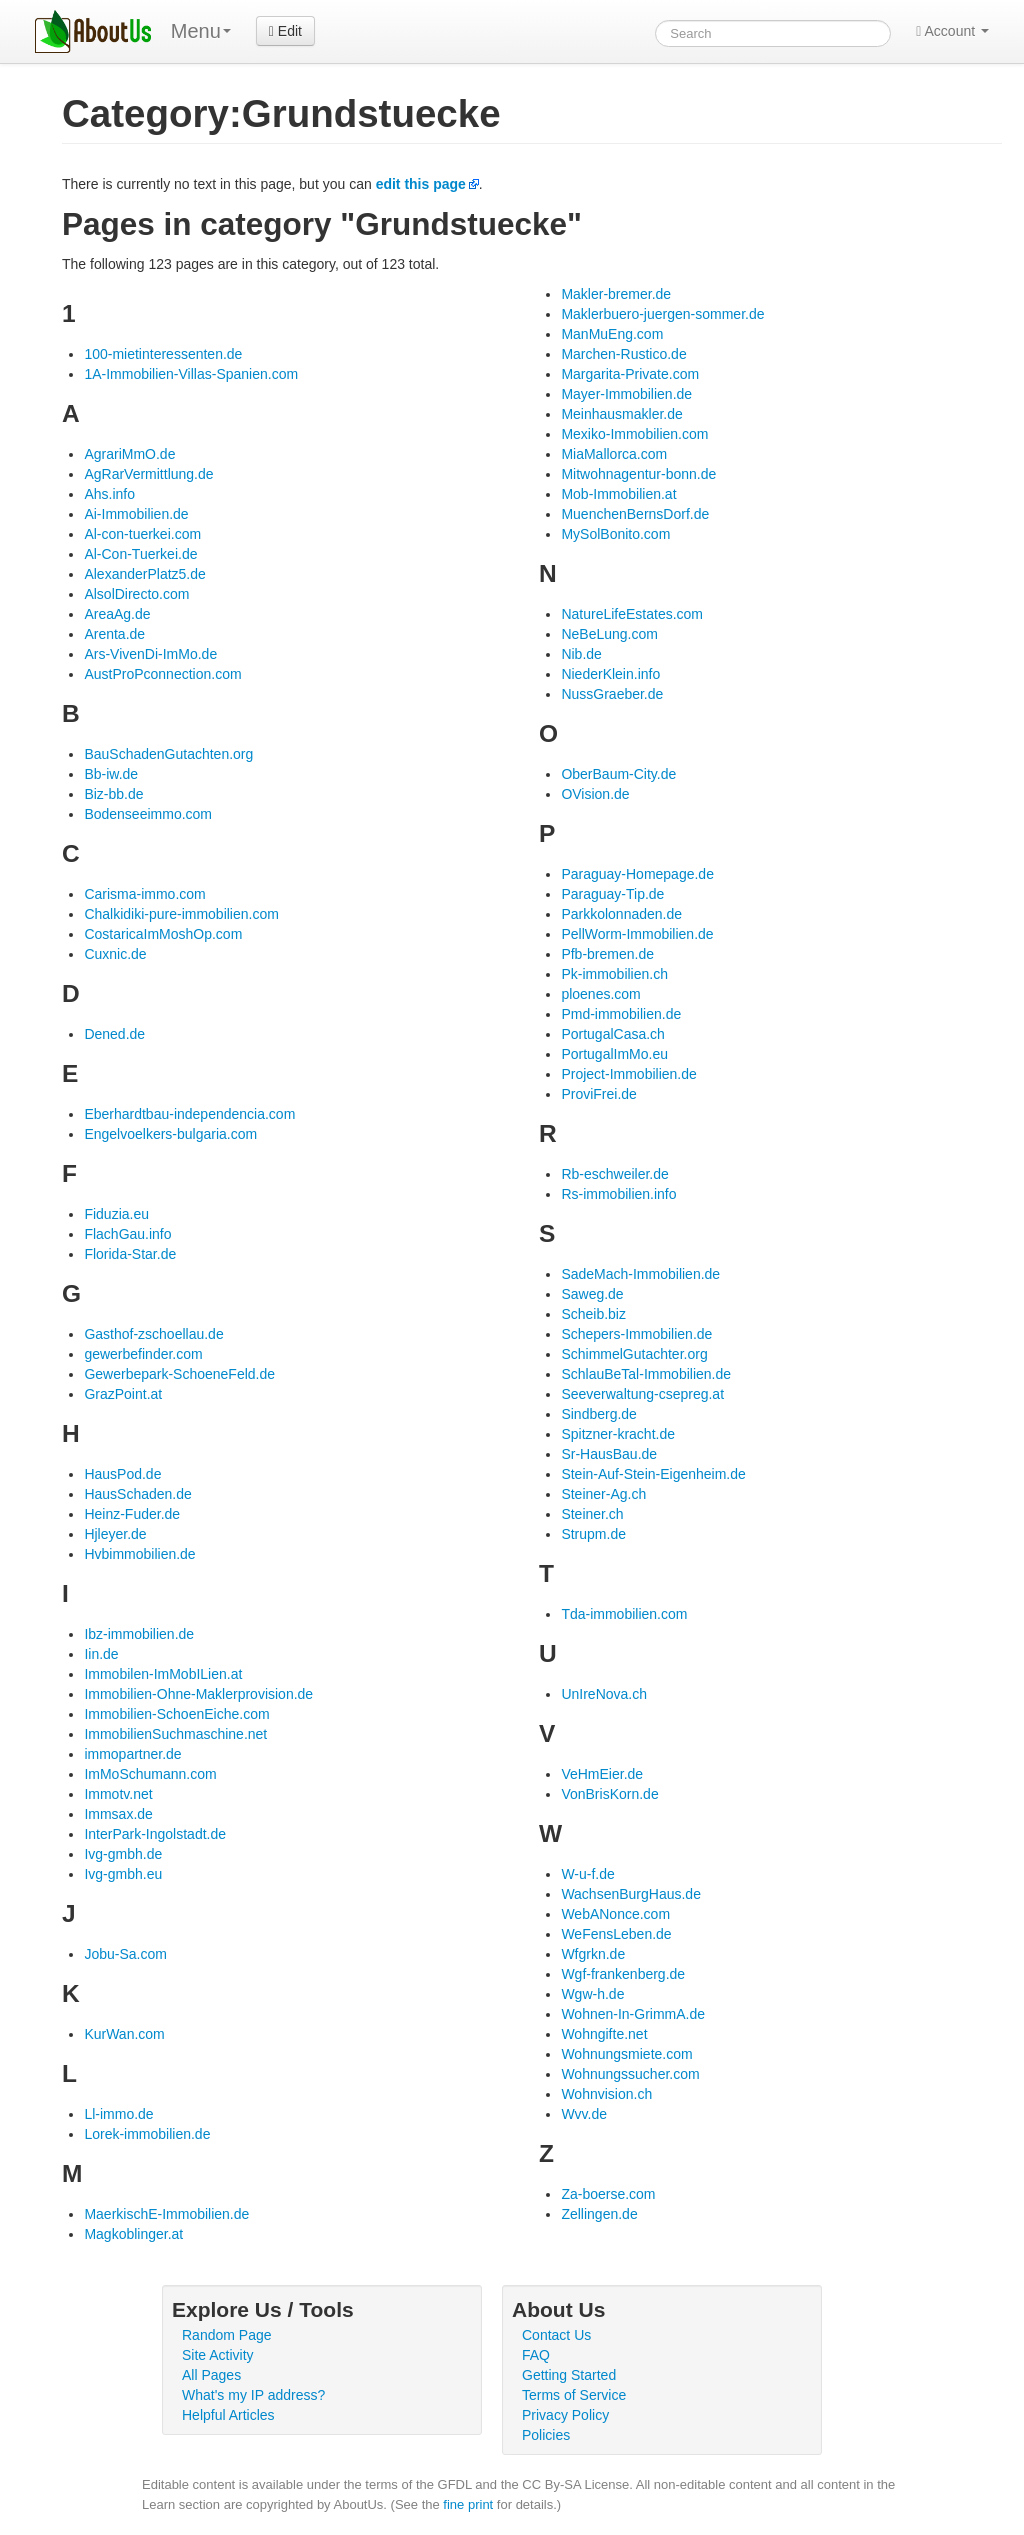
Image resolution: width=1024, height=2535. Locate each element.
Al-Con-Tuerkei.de (140, 554)
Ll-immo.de (118, 2114)
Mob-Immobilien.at (618, 494)
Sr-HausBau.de (609, 1454)
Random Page (227, 2335)
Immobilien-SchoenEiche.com (176, 1714)
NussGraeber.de (612, 694)
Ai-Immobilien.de (136, 514)
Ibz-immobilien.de (139, 1634)
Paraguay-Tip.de (612, 894)
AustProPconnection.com (162, 674)
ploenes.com (600, 994)
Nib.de (581, 654)
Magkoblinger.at (133, 2234)
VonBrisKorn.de (609, 1794)
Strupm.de (593, 1534)
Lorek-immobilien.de (147, 2134)
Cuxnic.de (115, 954)
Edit (285, 31)
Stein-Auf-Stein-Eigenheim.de (653, 1474)
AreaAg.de (117, 614)
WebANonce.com (615, 1914)
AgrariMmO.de (129, 454)
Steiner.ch (592, 1514)
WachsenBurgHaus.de (631, 1894)
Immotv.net (118, 1794)
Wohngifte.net (604, 2034)
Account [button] (952, 31)
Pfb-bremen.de (607, 954)
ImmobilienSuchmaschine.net (175, 1734)
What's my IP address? (253, 2395)
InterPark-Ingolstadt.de (155, 1834)
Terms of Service (574, 2395)
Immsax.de (118, 1814)
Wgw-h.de (592, 1994)
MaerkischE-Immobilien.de (166, 2214)
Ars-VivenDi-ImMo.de (150, 654)
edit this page (421, 184)
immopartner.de (132, 1754)
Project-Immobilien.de (628, 1074)
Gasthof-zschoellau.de (153, 1334)
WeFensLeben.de (616, 1934)
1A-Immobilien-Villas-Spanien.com (191, 374)
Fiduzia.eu (116, 1214)
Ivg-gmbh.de (123, 1854)
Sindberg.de (599, 1414)
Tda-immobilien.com (624, 1614)
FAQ (536, 2355)
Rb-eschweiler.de (614, 1174)
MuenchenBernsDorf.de (635, 514)
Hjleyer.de (115, 1534)
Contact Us (556, 2335)
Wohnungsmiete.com (626, 2054)
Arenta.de (114, 634)
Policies (546, 2435)
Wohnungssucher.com (630, 2074)
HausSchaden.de (137, 1494)
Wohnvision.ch (606, 2094)
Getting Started (569, 2375)
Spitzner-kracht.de (618, 1434)
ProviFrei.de (598, 1094)
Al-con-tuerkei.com (142, 534)
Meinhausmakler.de (621, 414)
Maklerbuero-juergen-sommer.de (662, 314)
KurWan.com (124, 2034)
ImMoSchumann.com (150, 1774)
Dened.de (114, 1034)
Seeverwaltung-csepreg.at (642, 1394)
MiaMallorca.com (614, 454)
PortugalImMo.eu (614, 1054)
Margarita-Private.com (630, 374)
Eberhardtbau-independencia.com (189, 1114)
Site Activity (218, 2355)
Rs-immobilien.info (618, 1194)
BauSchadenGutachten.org (168, 754)
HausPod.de (122, 1474)
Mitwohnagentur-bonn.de (638, 474)
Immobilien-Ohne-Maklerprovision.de (198, 1694)
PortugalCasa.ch (613, 1034)
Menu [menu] (201, 31)
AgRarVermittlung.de (148, 474)
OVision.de (595, 794)
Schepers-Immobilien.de (636, 1334)
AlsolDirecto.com (136, 594)
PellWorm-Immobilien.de (637, 934)
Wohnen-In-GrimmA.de (633, 2014)
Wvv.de (584, 2114)
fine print (468, 2504)
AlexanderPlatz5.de (144, 574)
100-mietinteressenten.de (163, 354)
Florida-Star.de (130, 1254)
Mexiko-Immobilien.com (634, 434)
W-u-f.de (587, 1874)
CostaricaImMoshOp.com (163, 934)
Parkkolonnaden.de (621, 914)
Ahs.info (109, 494)
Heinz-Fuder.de (132, 1514)
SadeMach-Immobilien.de (640, 1274)
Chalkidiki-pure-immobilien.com (181, 914)
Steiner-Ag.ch (603, 1494)
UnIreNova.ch (604, 1694)
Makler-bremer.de (616, 294)
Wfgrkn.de (593, 1954)
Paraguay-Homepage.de (637, 874)
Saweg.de (592, 1294)
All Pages (211, 2375)
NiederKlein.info (610, 674)
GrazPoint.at (123, 1394)
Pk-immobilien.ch (614, 974)
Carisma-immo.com (144, 894)
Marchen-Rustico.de (623, 354)
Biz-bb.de (113, 794)
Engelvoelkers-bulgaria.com (170, 1134)
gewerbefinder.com (143, 1354)
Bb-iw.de (111, 774)
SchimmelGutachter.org (634, 1354)
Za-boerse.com (608, 2194)
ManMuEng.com (612, 334)
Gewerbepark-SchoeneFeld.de (179, 1374)
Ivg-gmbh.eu (123, 1874)
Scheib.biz (593, 1314)
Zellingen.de (599, 2214)
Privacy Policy (565, 2415)
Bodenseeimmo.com (148, 814)
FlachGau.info (127, 1234)
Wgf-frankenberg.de (623, 1974)
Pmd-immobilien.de (621, 1014)
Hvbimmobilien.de (139, 1554)
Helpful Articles (228, 2415)
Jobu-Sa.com (125, 1954)
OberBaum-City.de (618, 774)
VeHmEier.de (602, 1774)
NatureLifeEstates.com (632, 614)
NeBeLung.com (609, 634)
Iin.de (101, 1654)
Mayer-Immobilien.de (626, 394)
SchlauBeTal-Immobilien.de (646, 1374)
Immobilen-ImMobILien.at (163, 1674)
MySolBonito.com (615, 534)
